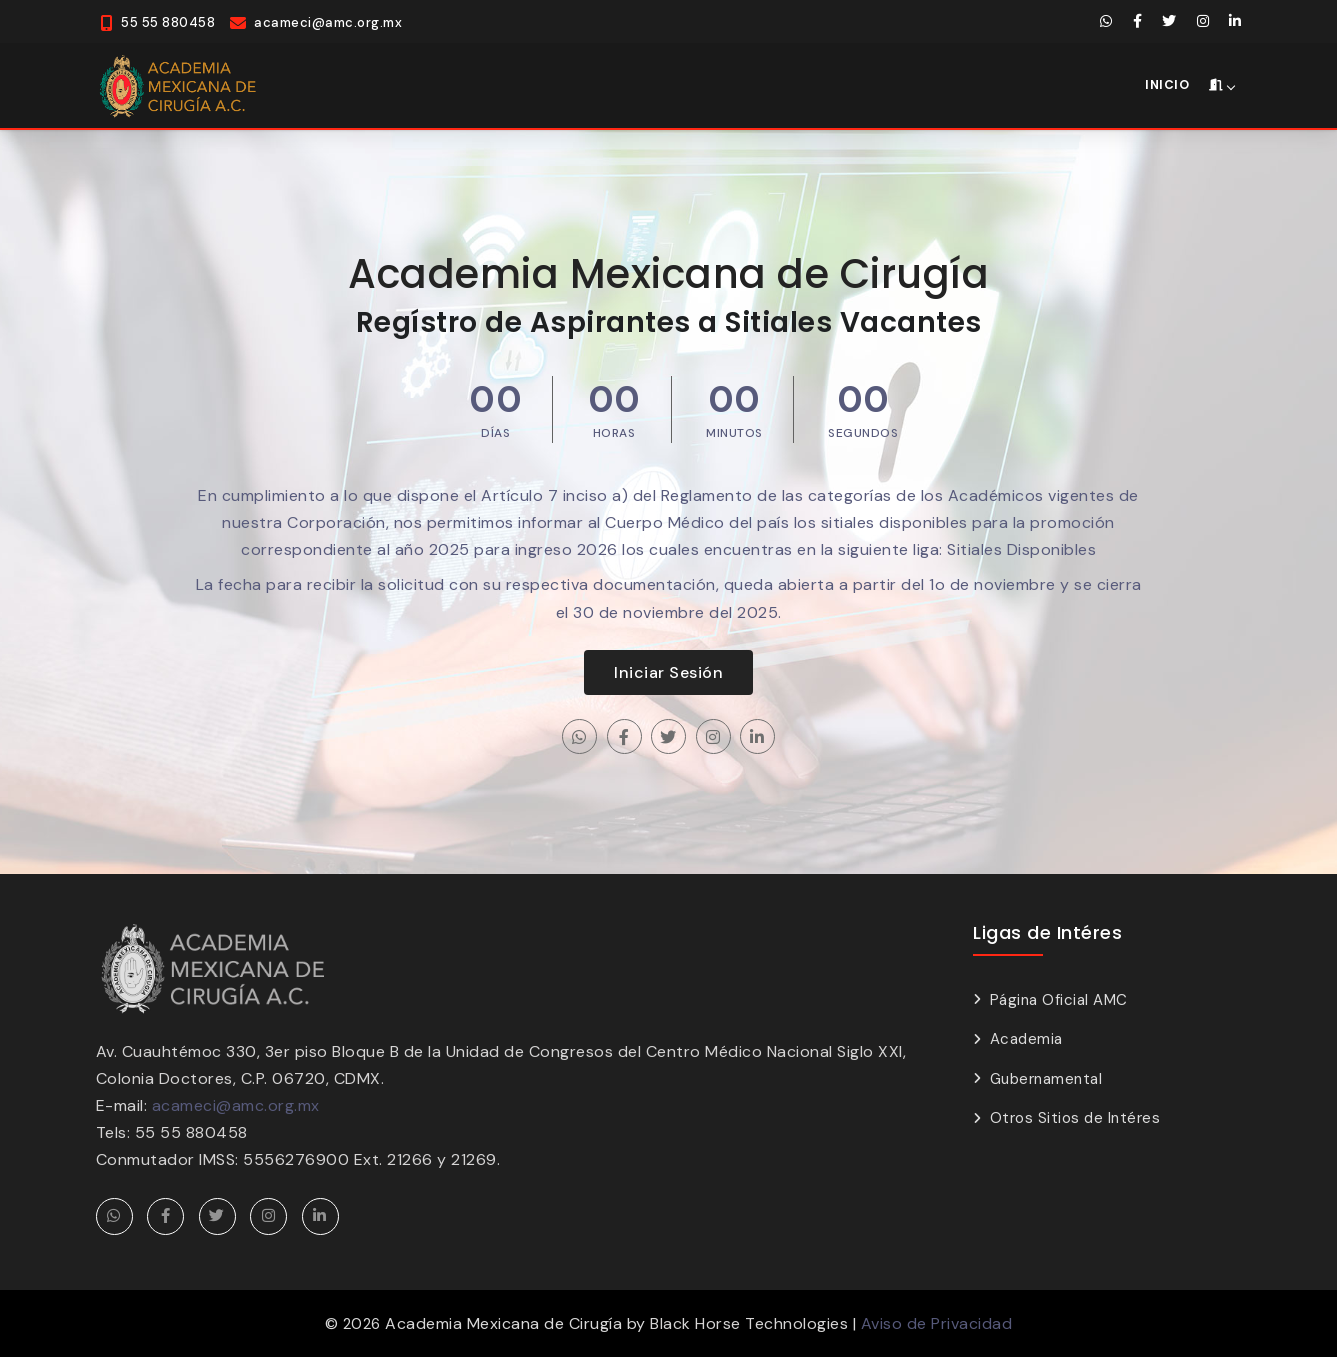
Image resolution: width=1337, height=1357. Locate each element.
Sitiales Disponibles (1021, 549)
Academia (1026, 1039)
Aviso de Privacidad (937, 1323)
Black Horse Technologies (749, 1323)
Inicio (1167, 84)
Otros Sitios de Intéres (1075, 1118)
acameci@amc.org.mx (236, 1105)
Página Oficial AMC (1059, 1000)
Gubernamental (1046, 1079)
